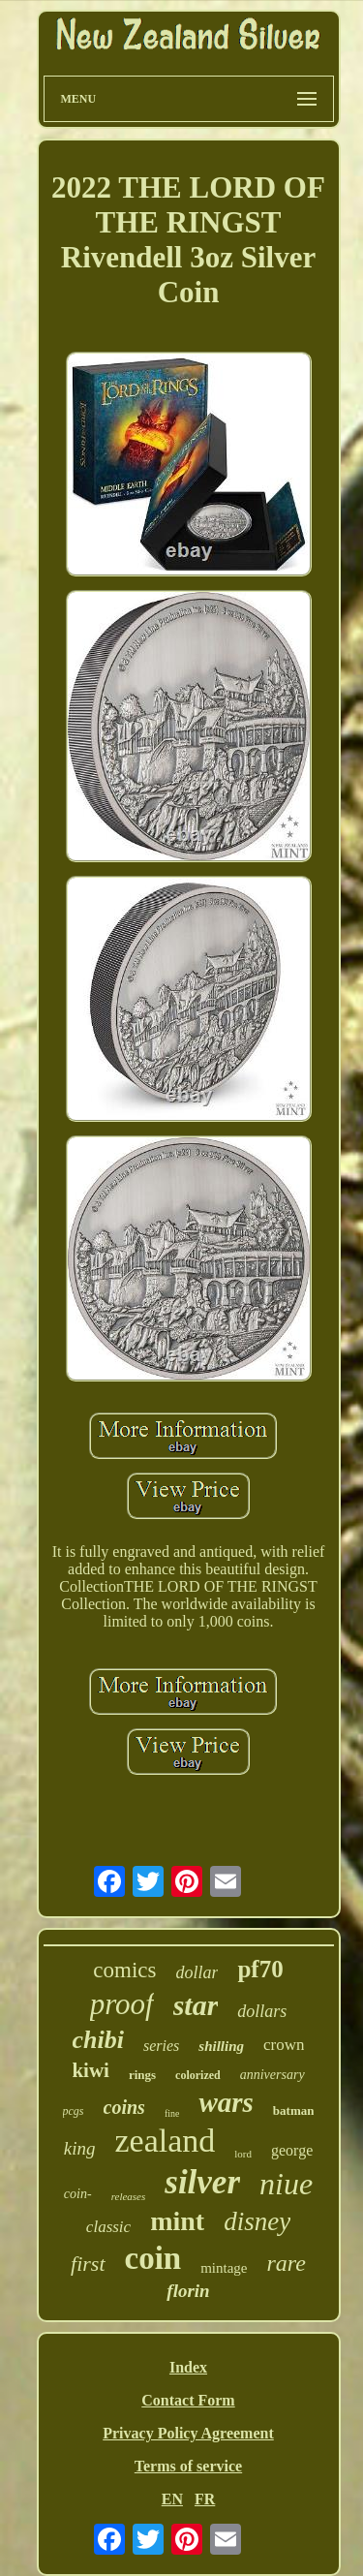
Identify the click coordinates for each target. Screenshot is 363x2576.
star (196, 2005)
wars (225, 2102)
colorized (198, 2075)
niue (286, 2183)
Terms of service (188, 2466)
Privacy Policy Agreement (188, 2433)
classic (108, 2227)
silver (202, 2182)
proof (122, 2004)
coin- (78, 2194)
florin (187, 2291)
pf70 (260, 1969)
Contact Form (187, 2400)
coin (153, 2258)
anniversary (272, 2074)
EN (172, 2499)
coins (124, 2107)
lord (243, 2153)
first (88, 2263)
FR (205, 2499)
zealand (164, 2140)
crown (283, 2044)
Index (188, 2367)
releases (128, 2196)
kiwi (90, 2070)
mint (177, 2221)
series (161, 2045)
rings (142, 2074)
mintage (223, 2268)
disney (257, 2221)
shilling (221, 2046)
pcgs (73, 2111)
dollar (196, 1972)
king (80, 2148)
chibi (98, 2040)
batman (294, 2110)
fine (172, 2113)
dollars (262, 2011)
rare (286, 2263)
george (292, 2150)
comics (124, 1970)
